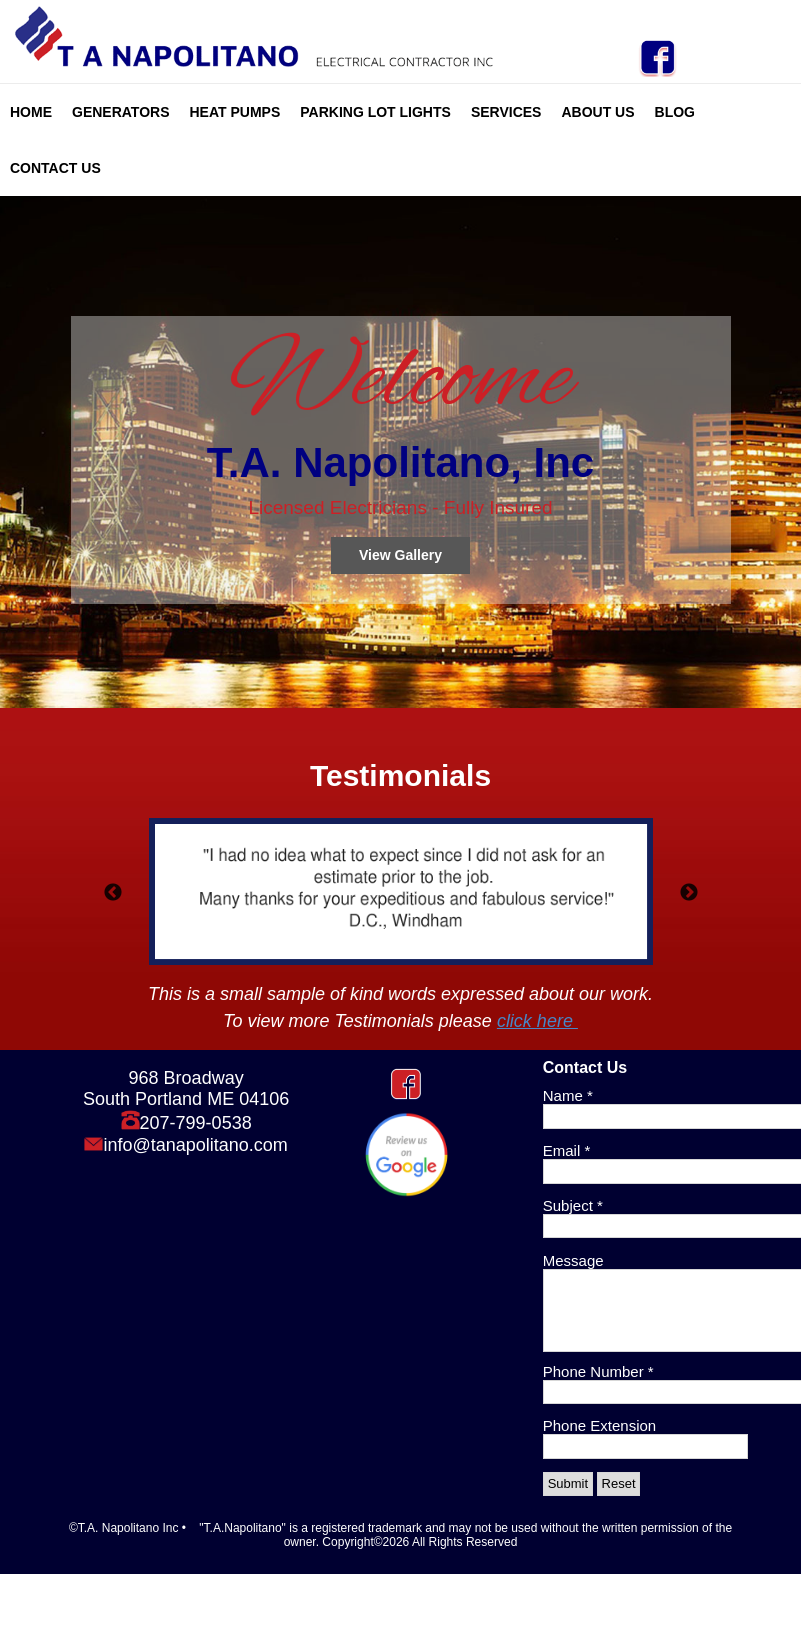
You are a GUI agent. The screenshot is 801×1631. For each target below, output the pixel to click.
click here (537, 1021)
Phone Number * (598, 1371)
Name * (568, 1095)
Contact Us (55, 168)
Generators (121, 112)
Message (573, 1260)
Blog (675, 112)
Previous (113, 893)
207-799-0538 (196, 1124)
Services (506, 112)
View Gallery (400, 555)
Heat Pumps (235, 112)
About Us (597, 112)
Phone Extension (599, 1425)
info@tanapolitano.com (195, 1145)
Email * (567, 1150)
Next (689, 893)
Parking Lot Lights (375, 112)
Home (31, 112)
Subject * (573, 1205)
